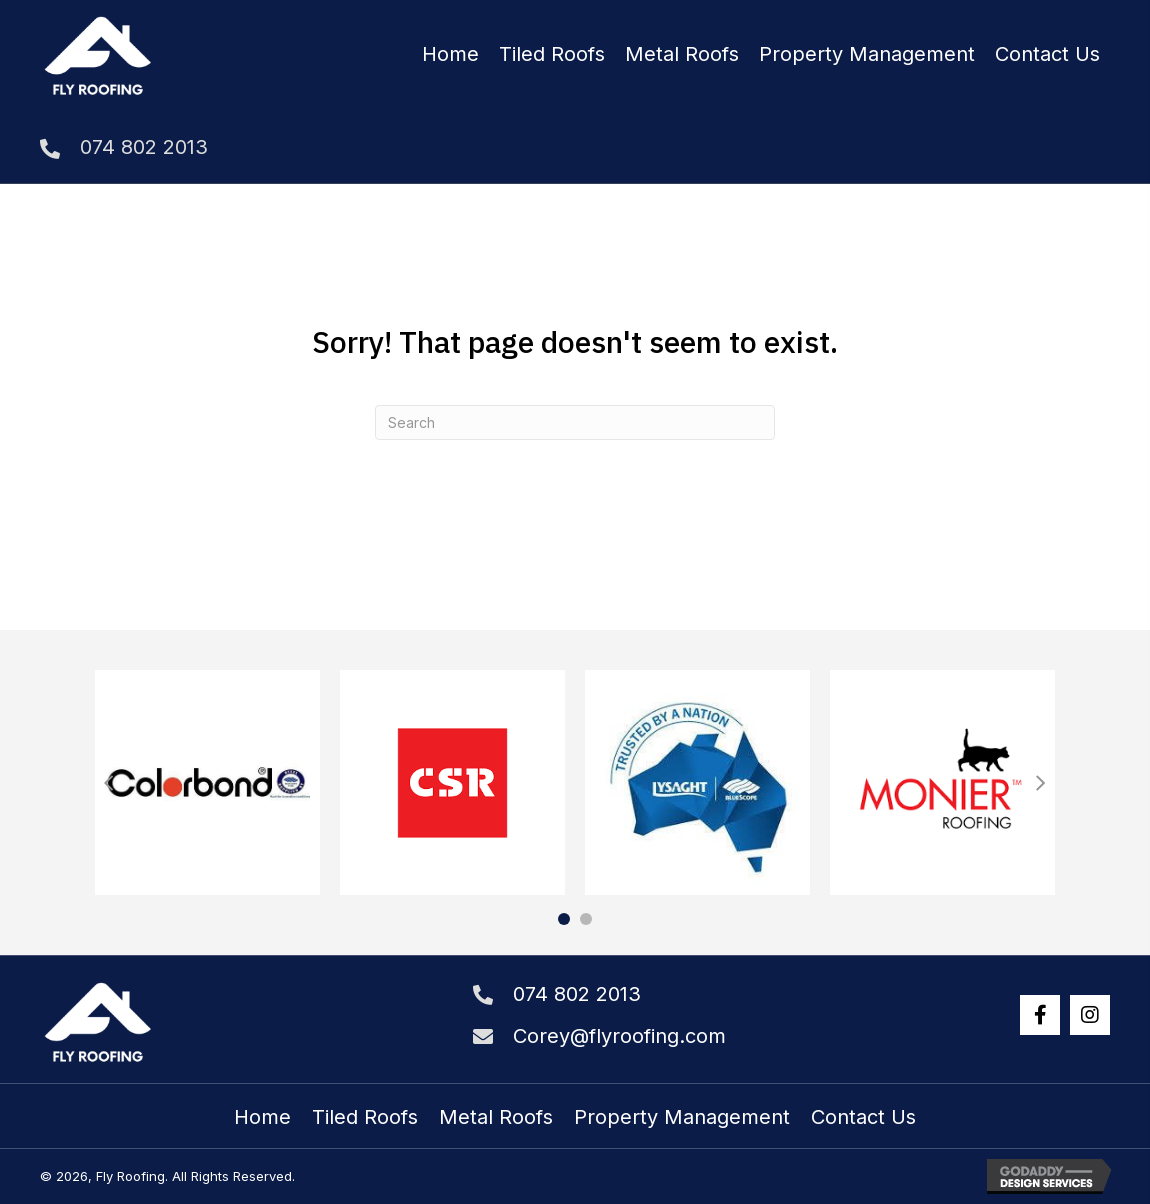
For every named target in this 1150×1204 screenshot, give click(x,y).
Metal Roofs (496, 1117)
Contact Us (863, 1117)
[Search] (575, 422)
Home (262, 1117)
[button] (1040, 1015)
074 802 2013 (144, 147)
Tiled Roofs (365, 1117)
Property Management (682, 1117)
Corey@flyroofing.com (619, 1036)
